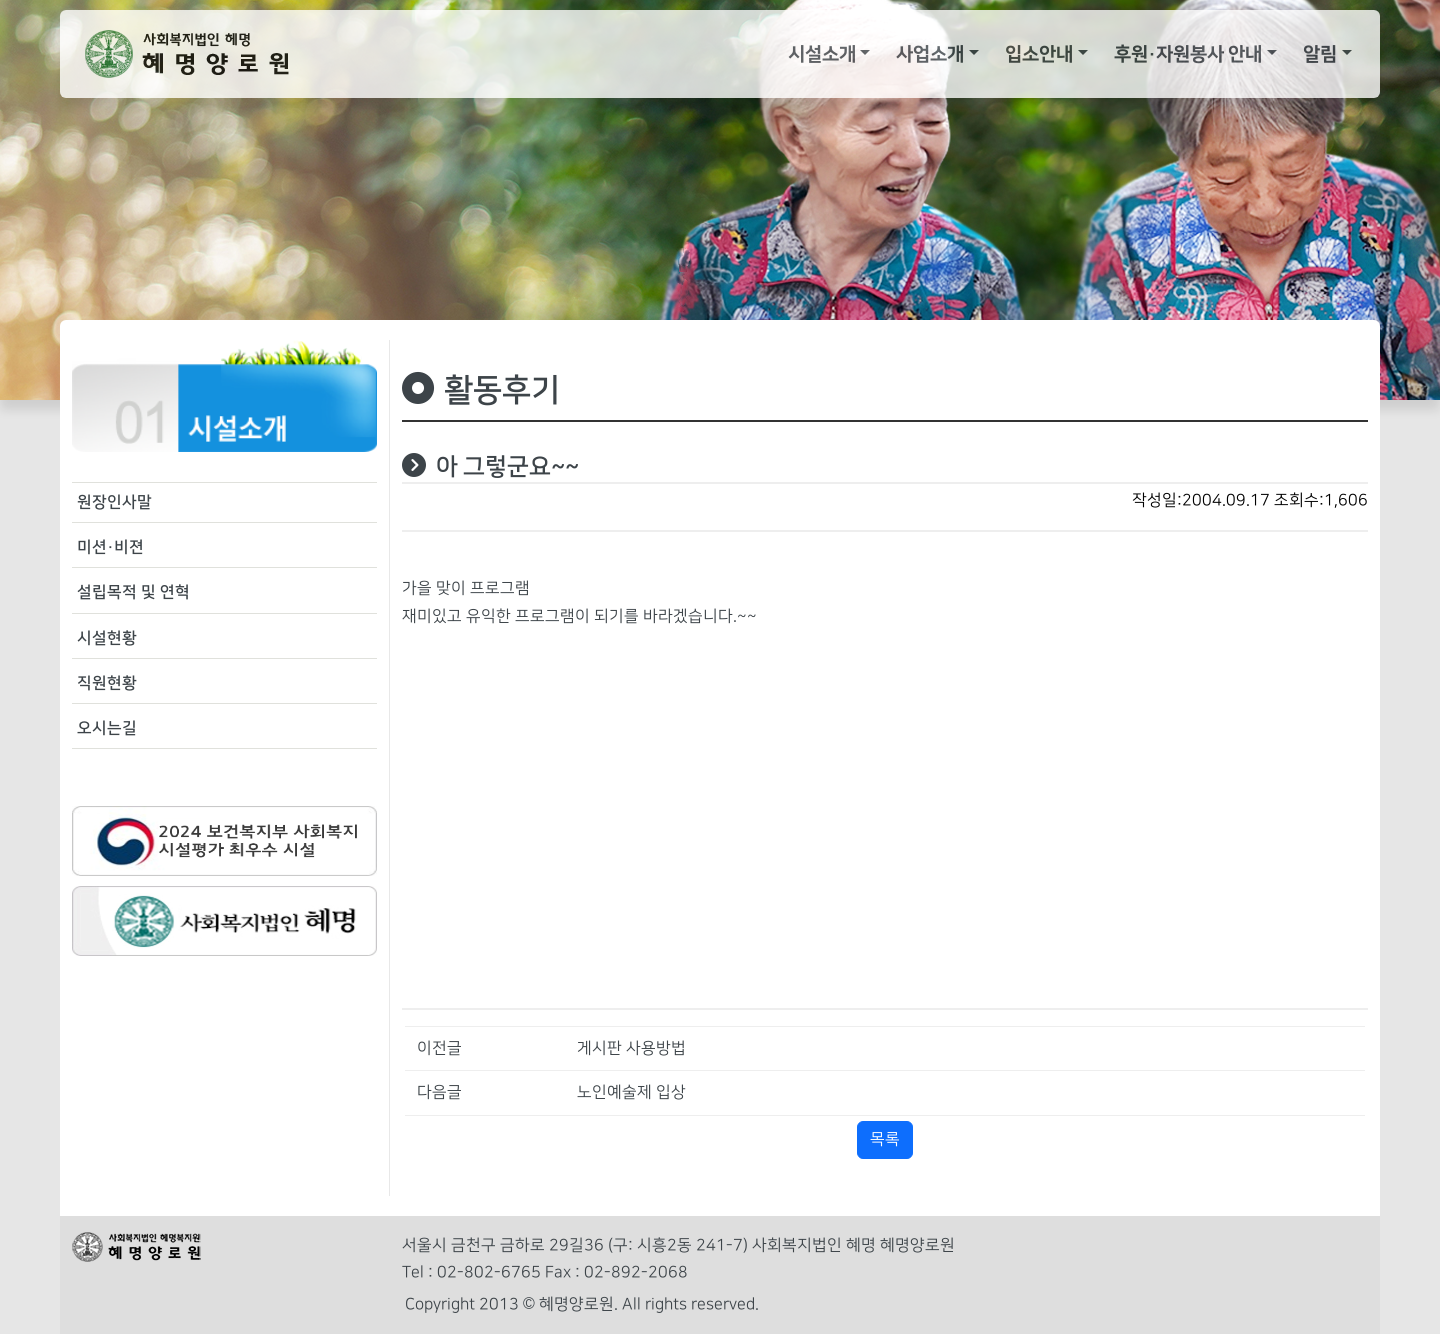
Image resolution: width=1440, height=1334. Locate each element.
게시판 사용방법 (631, 1048)
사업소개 (930, 54)
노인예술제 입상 (631, 1092)
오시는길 (107, 728)
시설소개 (822, 54)
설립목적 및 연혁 (133, 592)
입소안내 (1039, 54)
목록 (885, 1139)
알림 (1320, 54)
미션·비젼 (110, 547)
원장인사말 (114, 502)
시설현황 (107, 638)
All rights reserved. (690, 1304)
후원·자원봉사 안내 (1188, 54)
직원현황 (107, 683)
